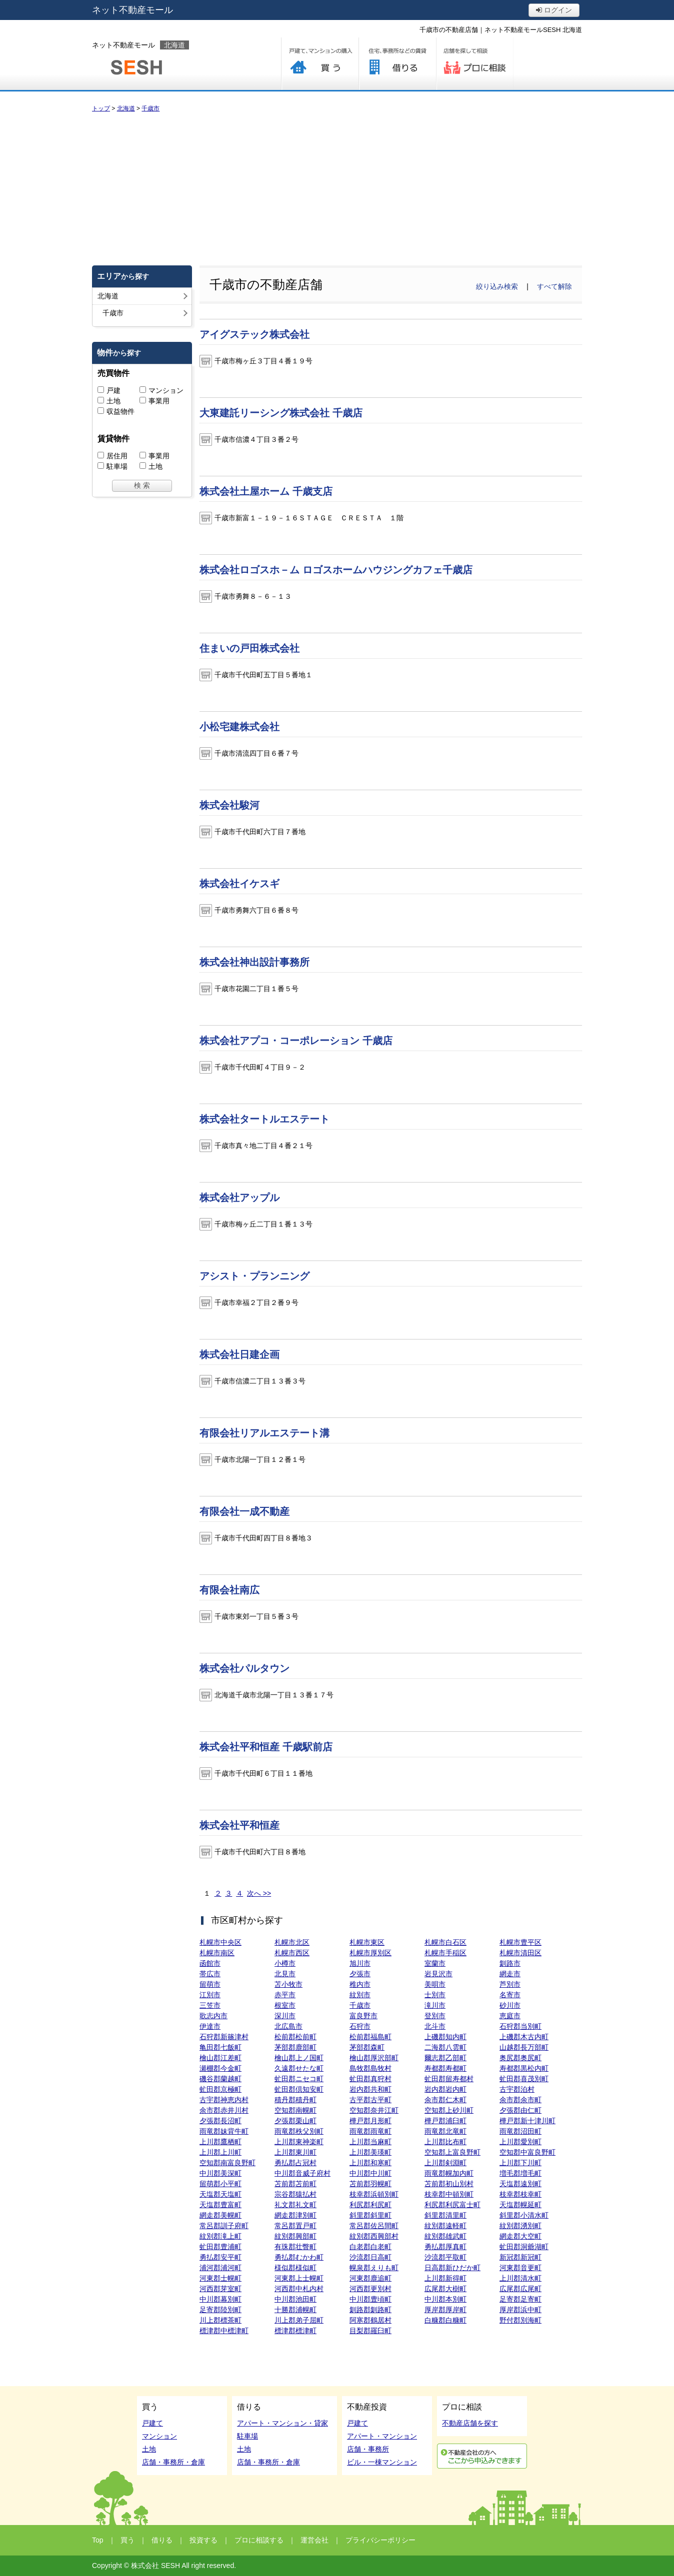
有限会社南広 (230, 1589)
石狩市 (360, 2026)
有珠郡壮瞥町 (295, 2247)
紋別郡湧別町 (521, 2226)
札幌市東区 (367, 1942)
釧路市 (510, 1963)
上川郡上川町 (221, 2152)
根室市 (285, 2005)
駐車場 (117, 466)
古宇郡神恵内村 (224, 2100)
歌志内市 (214, 2016)
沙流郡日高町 (371, 2257)
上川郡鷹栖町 (221, 2142)
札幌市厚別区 (371, 1953)
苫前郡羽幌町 (371, 2184)
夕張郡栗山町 (295, 2121)
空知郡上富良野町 (452, 2152)
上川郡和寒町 (371, 2163)
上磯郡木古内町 (524, 2037)
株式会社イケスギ (240, 883)
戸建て (152, 2423)
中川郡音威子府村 (302, 2173)
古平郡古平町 (371, 2100)
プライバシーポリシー (381, 2540)
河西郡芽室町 (221, 2289)
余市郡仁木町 (445, 2100)
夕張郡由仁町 (521, 2110)
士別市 (435, 1995)
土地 (113, 401)
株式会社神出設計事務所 (255, 962)
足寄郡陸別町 (221, 2310)
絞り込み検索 (497, 286)
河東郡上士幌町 (299, 2278)
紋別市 (360, 1995)
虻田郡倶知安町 (299, 2089)
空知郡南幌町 (295, 2110)
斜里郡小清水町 (524, 2215)
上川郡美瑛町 (371, 2152)
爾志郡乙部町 (445, 2058)
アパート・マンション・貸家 (282, 2423)
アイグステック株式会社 (255, 334)
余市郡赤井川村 (224, 2110)
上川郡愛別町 (521, 2142)
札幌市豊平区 (521, 1942)
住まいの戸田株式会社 (250, 648)
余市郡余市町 (521, 2100)
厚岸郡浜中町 (521, 2310)
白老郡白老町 (371, 2247)
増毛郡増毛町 (521, 2173)
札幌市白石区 (445, 1942)
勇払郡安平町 (221, 2257)
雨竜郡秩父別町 (299, 2131)
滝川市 (435, 2005)
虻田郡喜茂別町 (524, 2079)
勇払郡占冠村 (295, 2163)
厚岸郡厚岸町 (445, 2310)
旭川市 (360, 1963)
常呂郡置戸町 (295, 2226)
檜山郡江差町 (221, 2058)
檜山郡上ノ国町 (299, 2058)
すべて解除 (554, 286)
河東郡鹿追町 (371, 2278)
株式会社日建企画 (240, 1354)
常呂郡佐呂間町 (374, 2226)
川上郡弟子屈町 (299, 2320)
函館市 (210, 1963)
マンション (166, 390)
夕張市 (360, 1974)
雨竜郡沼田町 (521, 2131)
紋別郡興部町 (295, 2236)
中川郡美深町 (221, 2173)
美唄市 (435, 1984)
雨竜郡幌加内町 (449, 2173)
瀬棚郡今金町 (221, 2068)
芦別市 (510, 1984)
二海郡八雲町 (445, 2047)
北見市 (285, 1974)
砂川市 (510, 2005)
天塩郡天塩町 (221, 2194)
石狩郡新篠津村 (224, 2037)
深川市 (285, 2016)
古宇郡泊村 (517, 2089)
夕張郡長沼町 (221, 2121)
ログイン (554, 10)
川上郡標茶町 (221, 2320)
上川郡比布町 (445, 2142)
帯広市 (210, 1974)
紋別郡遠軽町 (445, 2226)
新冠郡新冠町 (521, 2257)
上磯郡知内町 (445, 2037)
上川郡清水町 (521, 2278)
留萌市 (210, 1984)
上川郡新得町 (445, 2278)
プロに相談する (475, 63)
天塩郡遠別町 (521, 2184)
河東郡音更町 (521, 2268)
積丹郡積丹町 (295, 2100)
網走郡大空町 (521, 2236)
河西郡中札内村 (299, 2289)
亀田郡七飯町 (221, 2047)
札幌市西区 (292, 1953)
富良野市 (364, 2016)
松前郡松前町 (295, 2037)
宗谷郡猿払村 (295, 2194)
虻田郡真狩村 (371, 2079)
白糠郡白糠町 (445, 2320)
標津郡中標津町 (224, 2331)
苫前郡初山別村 (449, 2184)
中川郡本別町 (445, 2299)
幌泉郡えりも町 (374, 2268)
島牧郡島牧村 (371, 2068)
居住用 (117, 456)
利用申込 (482, 2456)
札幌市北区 (292, 1942)
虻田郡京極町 (221, 2089)
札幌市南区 (217, 1953)
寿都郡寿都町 (445, 2068)
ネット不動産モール (132, 10)
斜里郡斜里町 (371, 2215)
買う (319, 63)
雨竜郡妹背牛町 (224, 2131)
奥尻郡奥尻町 (521, 2058)
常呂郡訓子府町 (224, 2226)
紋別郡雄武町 (445, 2236)
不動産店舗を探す (470, 2423)
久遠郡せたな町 (299, 2068)
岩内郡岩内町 (445, 2089)
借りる (397, 63)
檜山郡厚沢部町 (374, 2058)
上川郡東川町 (295, 2152)
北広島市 (288, 2026)
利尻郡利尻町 (371, 2205)
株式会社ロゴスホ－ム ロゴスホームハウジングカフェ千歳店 (336, 569)
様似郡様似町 (295, 2268)
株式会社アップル (240, 1197)
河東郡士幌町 (221, 2278)
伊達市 (210, 2026)
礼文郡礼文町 (295, 2205)
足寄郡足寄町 (521, 2299)
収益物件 (120, 411)
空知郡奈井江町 (374, 2110)
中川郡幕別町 (221, 2299)
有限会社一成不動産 (245, 1511)
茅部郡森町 (367, 2047)
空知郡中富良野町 (528, 2152)
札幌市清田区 (521, 1953)
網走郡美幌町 (221, 2215)
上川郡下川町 (521, 2163)
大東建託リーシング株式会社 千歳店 (281, 412)
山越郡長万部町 (524, 2047)
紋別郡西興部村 (374, 2236)
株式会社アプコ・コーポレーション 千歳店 (296, 1040)
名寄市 (510, 1995)
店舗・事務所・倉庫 (173, 2462)
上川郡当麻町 (371, 2142)
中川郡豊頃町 (371, 2299)
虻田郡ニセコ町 (299, 2079)
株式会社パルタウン (245, 1668)
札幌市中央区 (221, 1942)
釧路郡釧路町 (371, 2310)
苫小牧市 (288, 1984)
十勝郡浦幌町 (295, 2310)
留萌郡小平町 (221, 2184)
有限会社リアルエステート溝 (265, 1432)
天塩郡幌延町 (521, 2205)
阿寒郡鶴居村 (371, 2320)
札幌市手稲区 (445, 1953)
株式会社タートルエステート (265, 1119)
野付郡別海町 (521, 2320)
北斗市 (435, 2026)
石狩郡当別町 (521, 2026)
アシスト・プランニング (255, 1276)
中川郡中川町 (371, 2173)
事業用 (159, 401)
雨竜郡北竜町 (445, 2131)
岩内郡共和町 (371, 2089)
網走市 (510, 1974)
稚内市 (360, 1984)
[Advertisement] (337, 188)
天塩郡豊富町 (221, 2205)
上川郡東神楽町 (299, 2142)
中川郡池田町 (295, 2299)
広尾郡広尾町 (521, 2289)
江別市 (210, 1995)
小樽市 (285, 1963)
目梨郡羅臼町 (371, 2331)
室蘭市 (435, 1963)
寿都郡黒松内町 (524, 2068)
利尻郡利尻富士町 (452, 2205)
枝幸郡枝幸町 (521, 2194)
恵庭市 (510, 2016)
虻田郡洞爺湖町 (524, 2247)
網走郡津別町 (295, 2215)
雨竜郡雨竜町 (371, 2131)
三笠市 (210, 2005)
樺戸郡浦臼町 (445, 2121)
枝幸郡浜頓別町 (374, 2194)
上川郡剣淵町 (445, 2163)
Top (98, 2540)
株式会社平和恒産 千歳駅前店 (266, 1746)
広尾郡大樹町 (445, 2289)
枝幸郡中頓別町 (449, 2194)
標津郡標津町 (295, 2331)
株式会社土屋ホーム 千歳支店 (266, 491)
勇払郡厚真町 (445, 2247)
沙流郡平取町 (445, 2257)
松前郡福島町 (371, 2037)
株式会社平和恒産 (240, 1825)
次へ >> (259, 1893)
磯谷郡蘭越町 (221, 2079)
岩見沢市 (438, 1974)
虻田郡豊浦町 (221, 2247)
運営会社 (314, 2540)
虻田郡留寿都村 (449, 2079)
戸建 (113, 390)
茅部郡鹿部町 (295, 2047)
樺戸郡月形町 (371, 2121)
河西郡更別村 (371, 2289)
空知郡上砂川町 (449, 2110)
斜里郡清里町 (445, 2215)
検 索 (142, 485)
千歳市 (360, 2005)
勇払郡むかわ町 (299, 2257)
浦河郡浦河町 (221, 2268)
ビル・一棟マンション (382, 2462)
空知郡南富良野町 (228, 2163)
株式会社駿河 (230, 805)
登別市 (435, 2016)
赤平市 (285, 1995)
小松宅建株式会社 (240, 726)
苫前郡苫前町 (295, 2184)
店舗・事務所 (368, 2449)
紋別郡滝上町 (221, 2236)
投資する (204, 2540)
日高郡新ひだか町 (452, 2268)
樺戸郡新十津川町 (528, 2121)
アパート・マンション (382, 2436)
